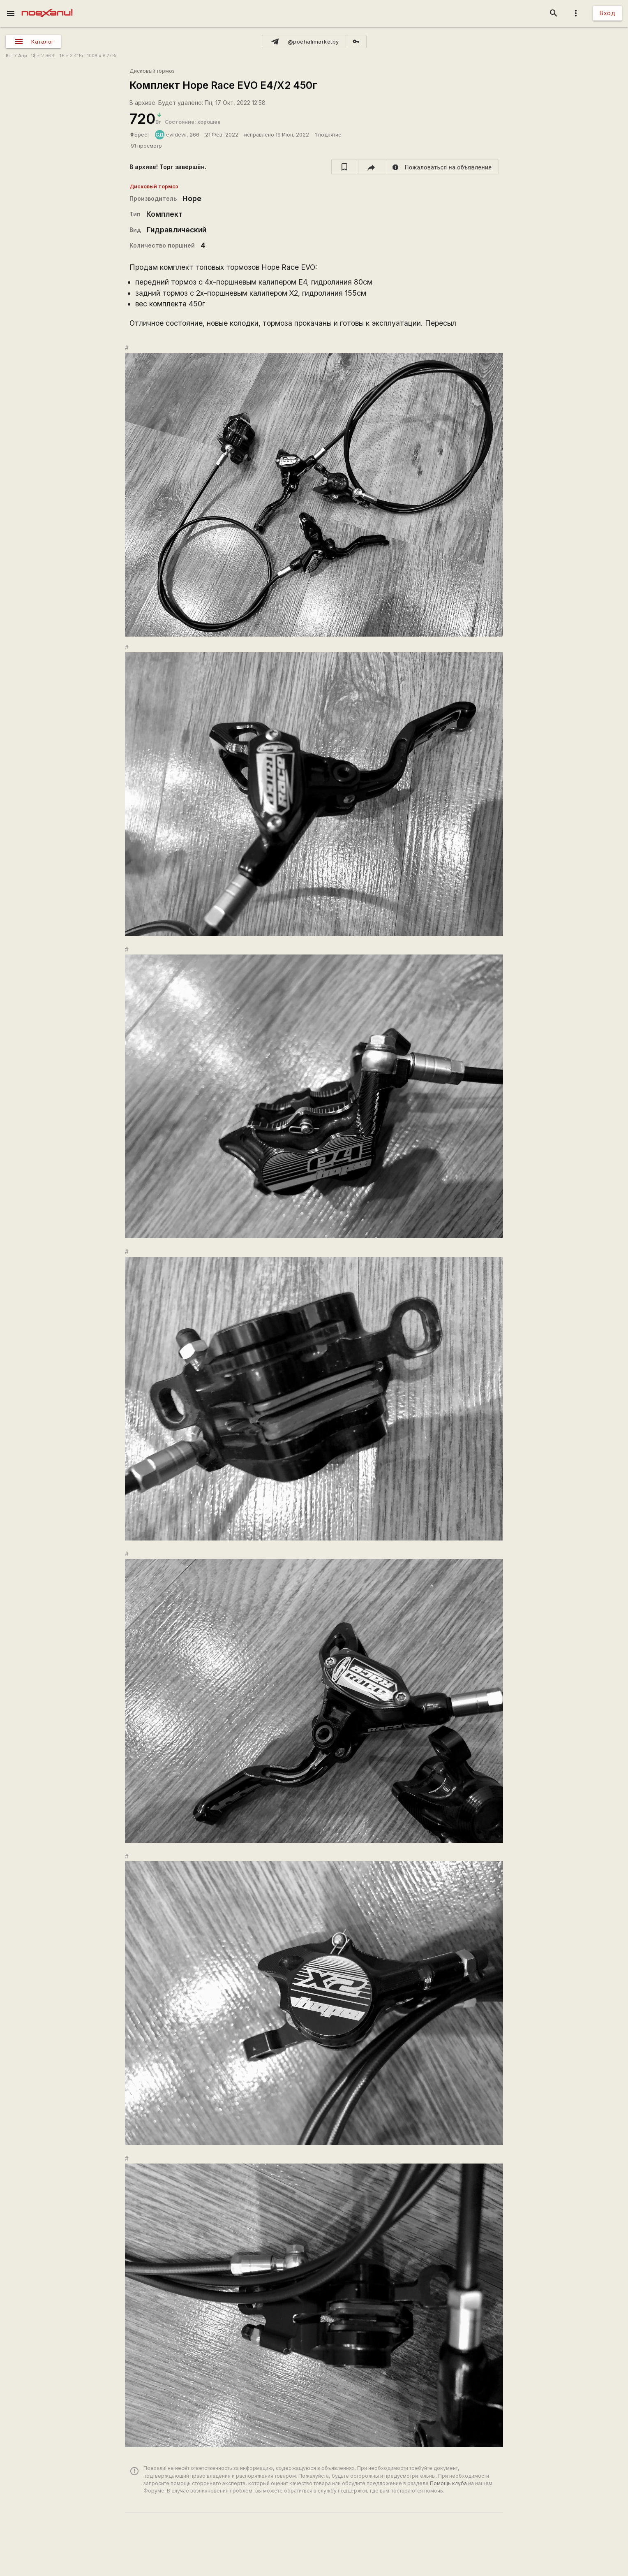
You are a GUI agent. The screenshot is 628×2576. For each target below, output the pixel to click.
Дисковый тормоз (152, 71)
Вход (607, 12)
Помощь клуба (448, 2483)
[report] (442, 167)
